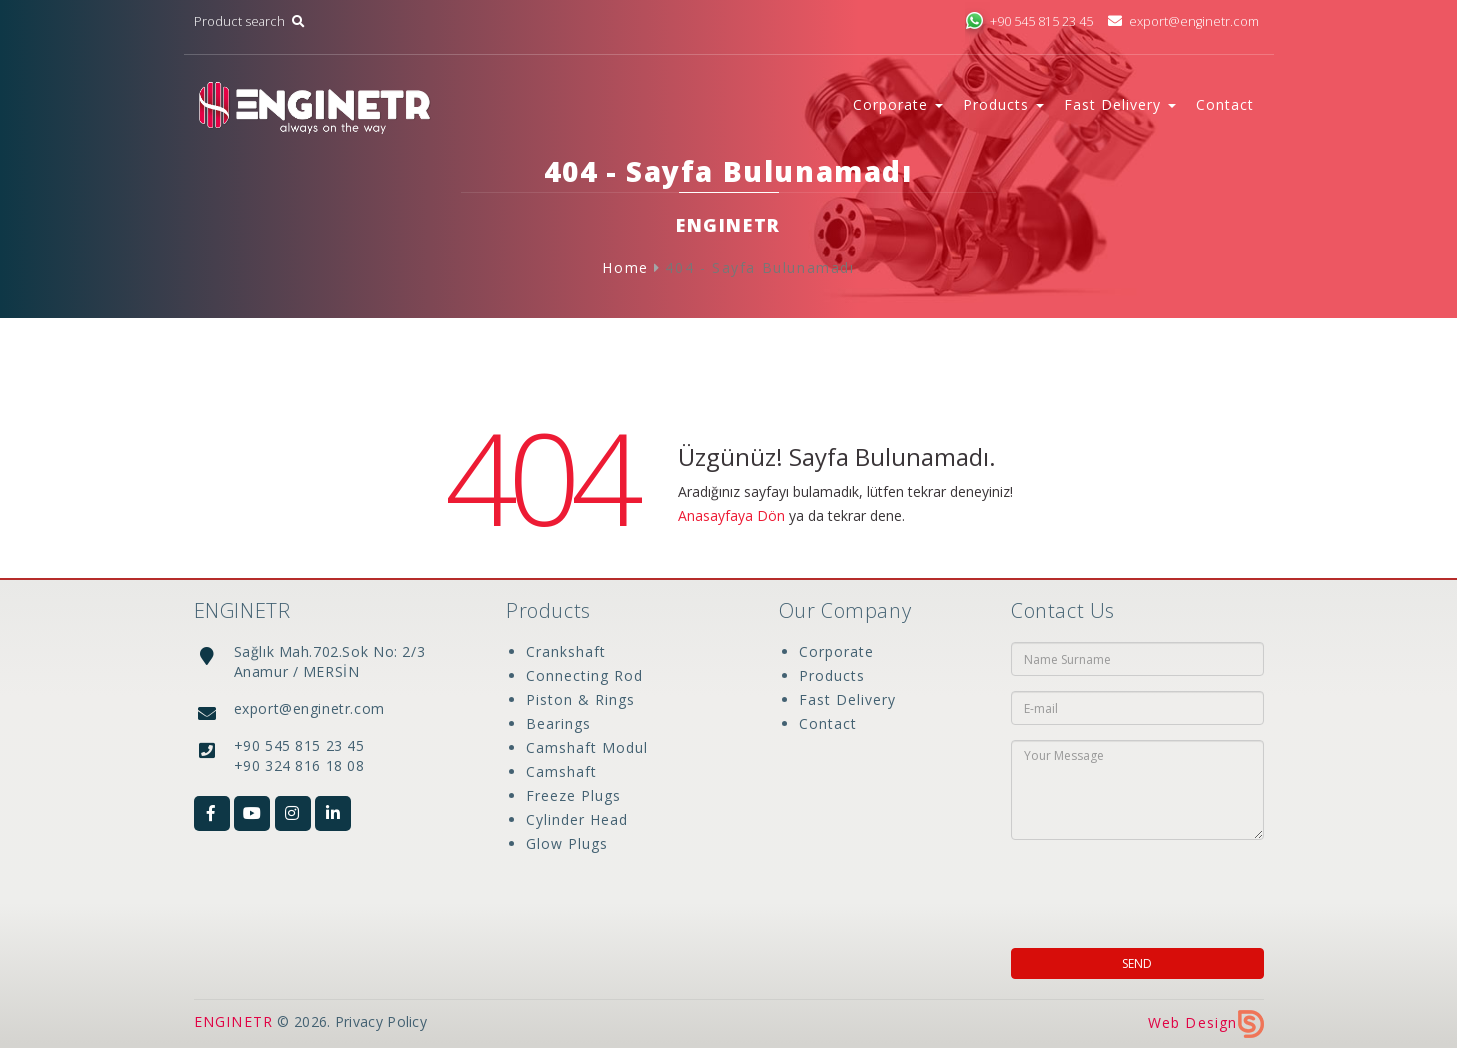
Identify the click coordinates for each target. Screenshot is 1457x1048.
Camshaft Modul (587, 747)
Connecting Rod (584, 675)
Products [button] (1003, 104)
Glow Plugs (567, 843)
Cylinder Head (577, 819)
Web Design (1206, 1022)
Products (832, 675)
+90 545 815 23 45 (1029, 21)
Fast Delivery (847, 699)
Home (625, 267)
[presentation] (1140, 888)
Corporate (836, 651)
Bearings (558, 723)
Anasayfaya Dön (731, 515)
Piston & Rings (580, 699)
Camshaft (561, 771)
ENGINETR (234, 1021)
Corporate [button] (898, 104)
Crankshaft (566, 651)
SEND (1137, 963)
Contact (1225, 104)
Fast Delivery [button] (1120, 104)
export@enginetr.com (1182, 21)
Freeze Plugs (573, 795)
